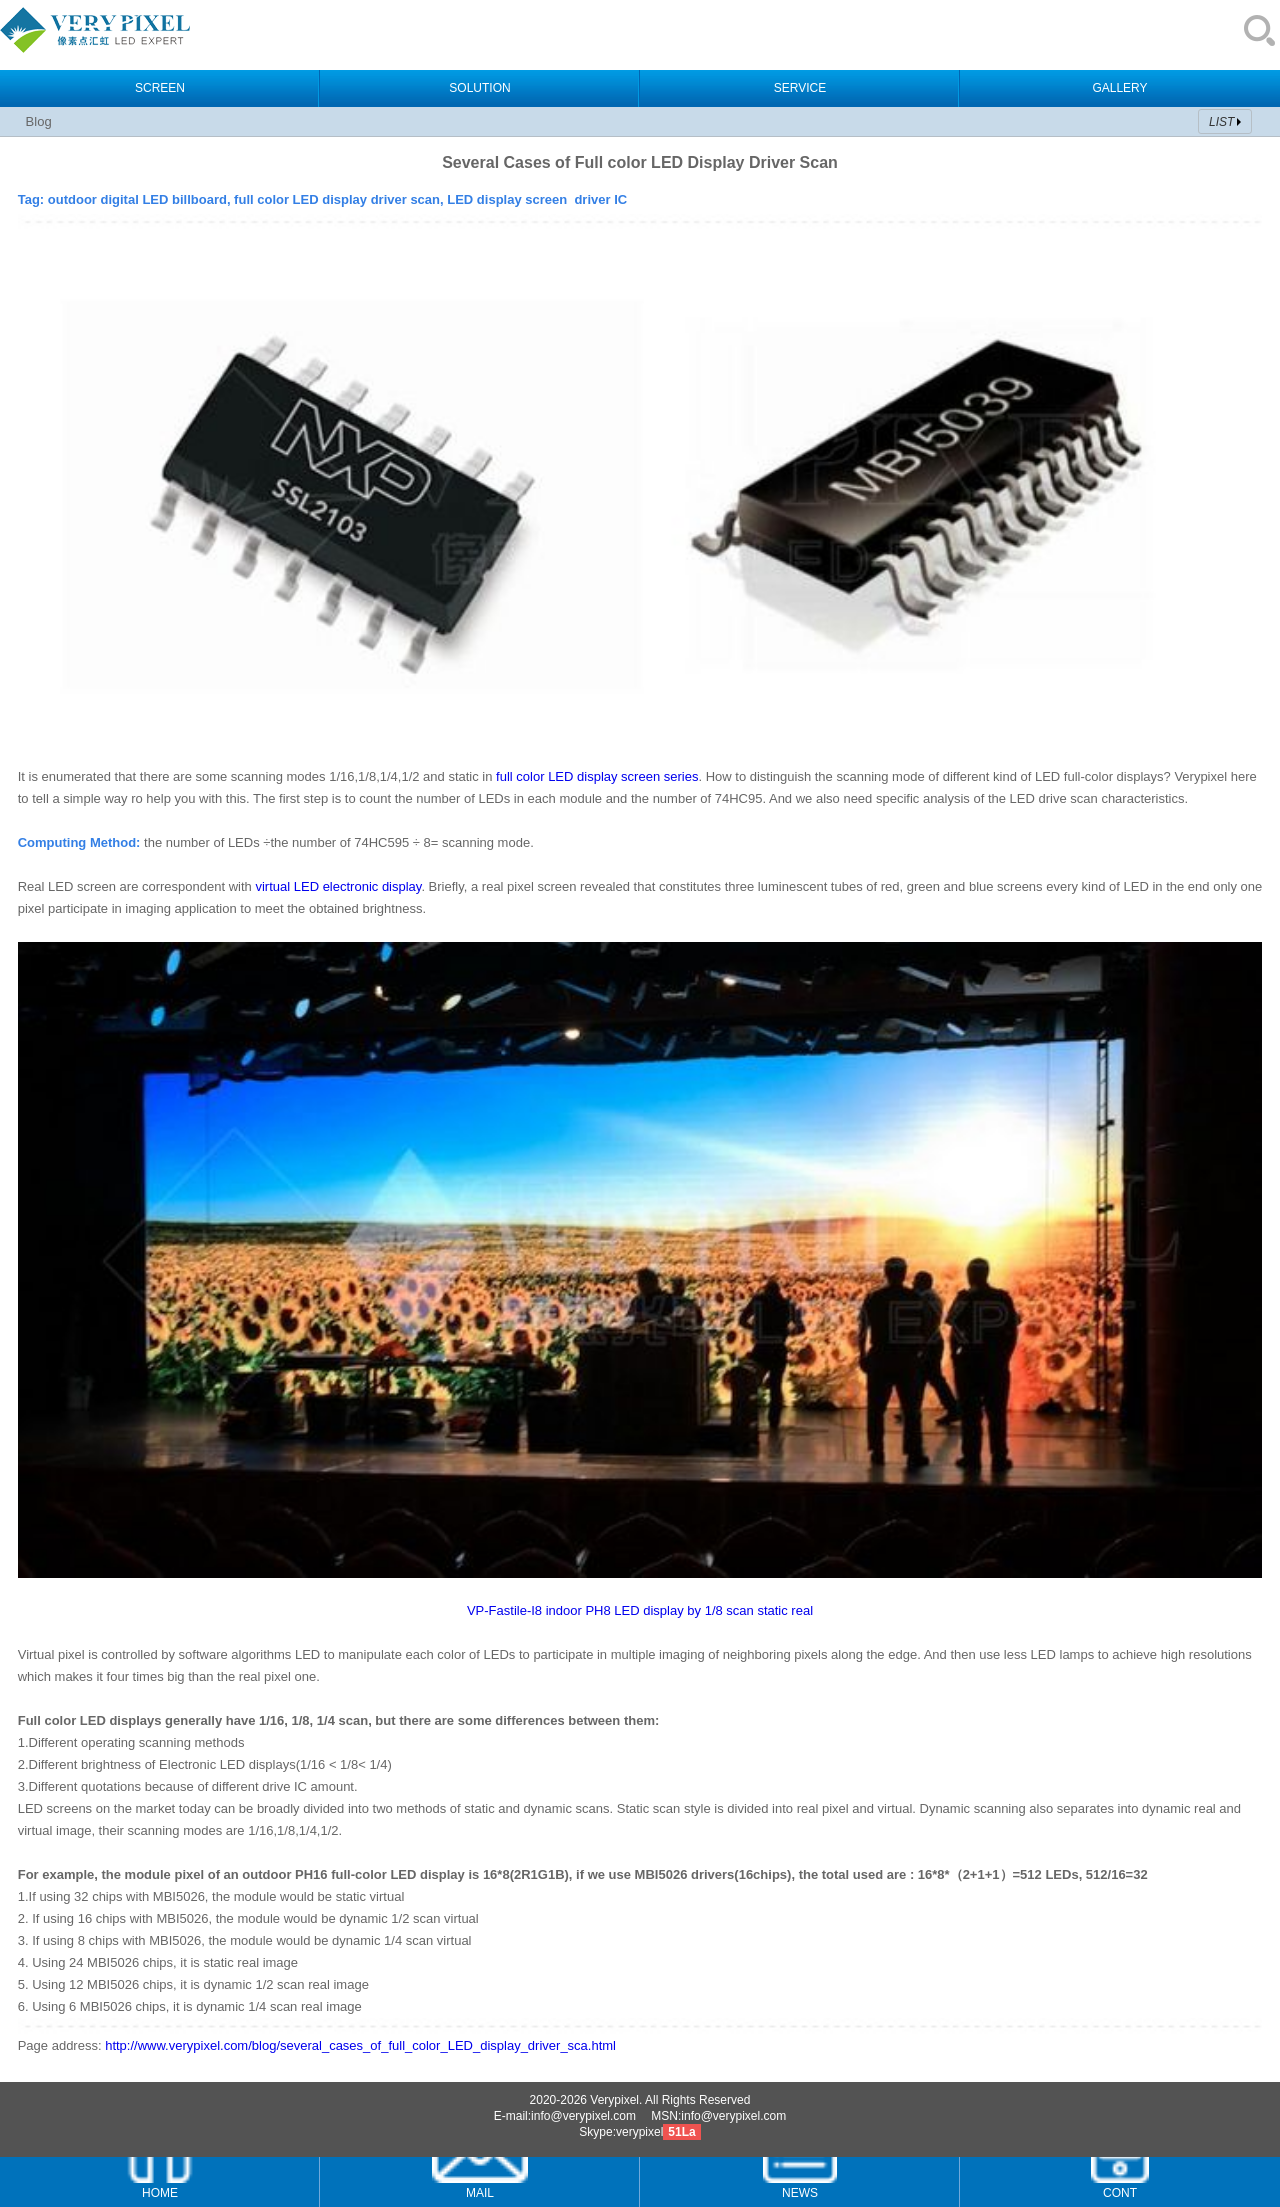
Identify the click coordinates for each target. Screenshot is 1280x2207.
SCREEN (160, 88)
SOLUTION (479, 88)
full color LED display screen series (597, 776)
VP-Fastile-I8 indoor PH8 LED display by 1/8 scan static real (640, 1610)
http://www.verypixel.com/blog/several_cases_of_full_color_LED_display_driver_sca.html (360, 2045)
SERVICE (800, 88)
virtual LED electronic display (338, 886)
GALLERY (1119, 88)
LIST (1221, 122)
